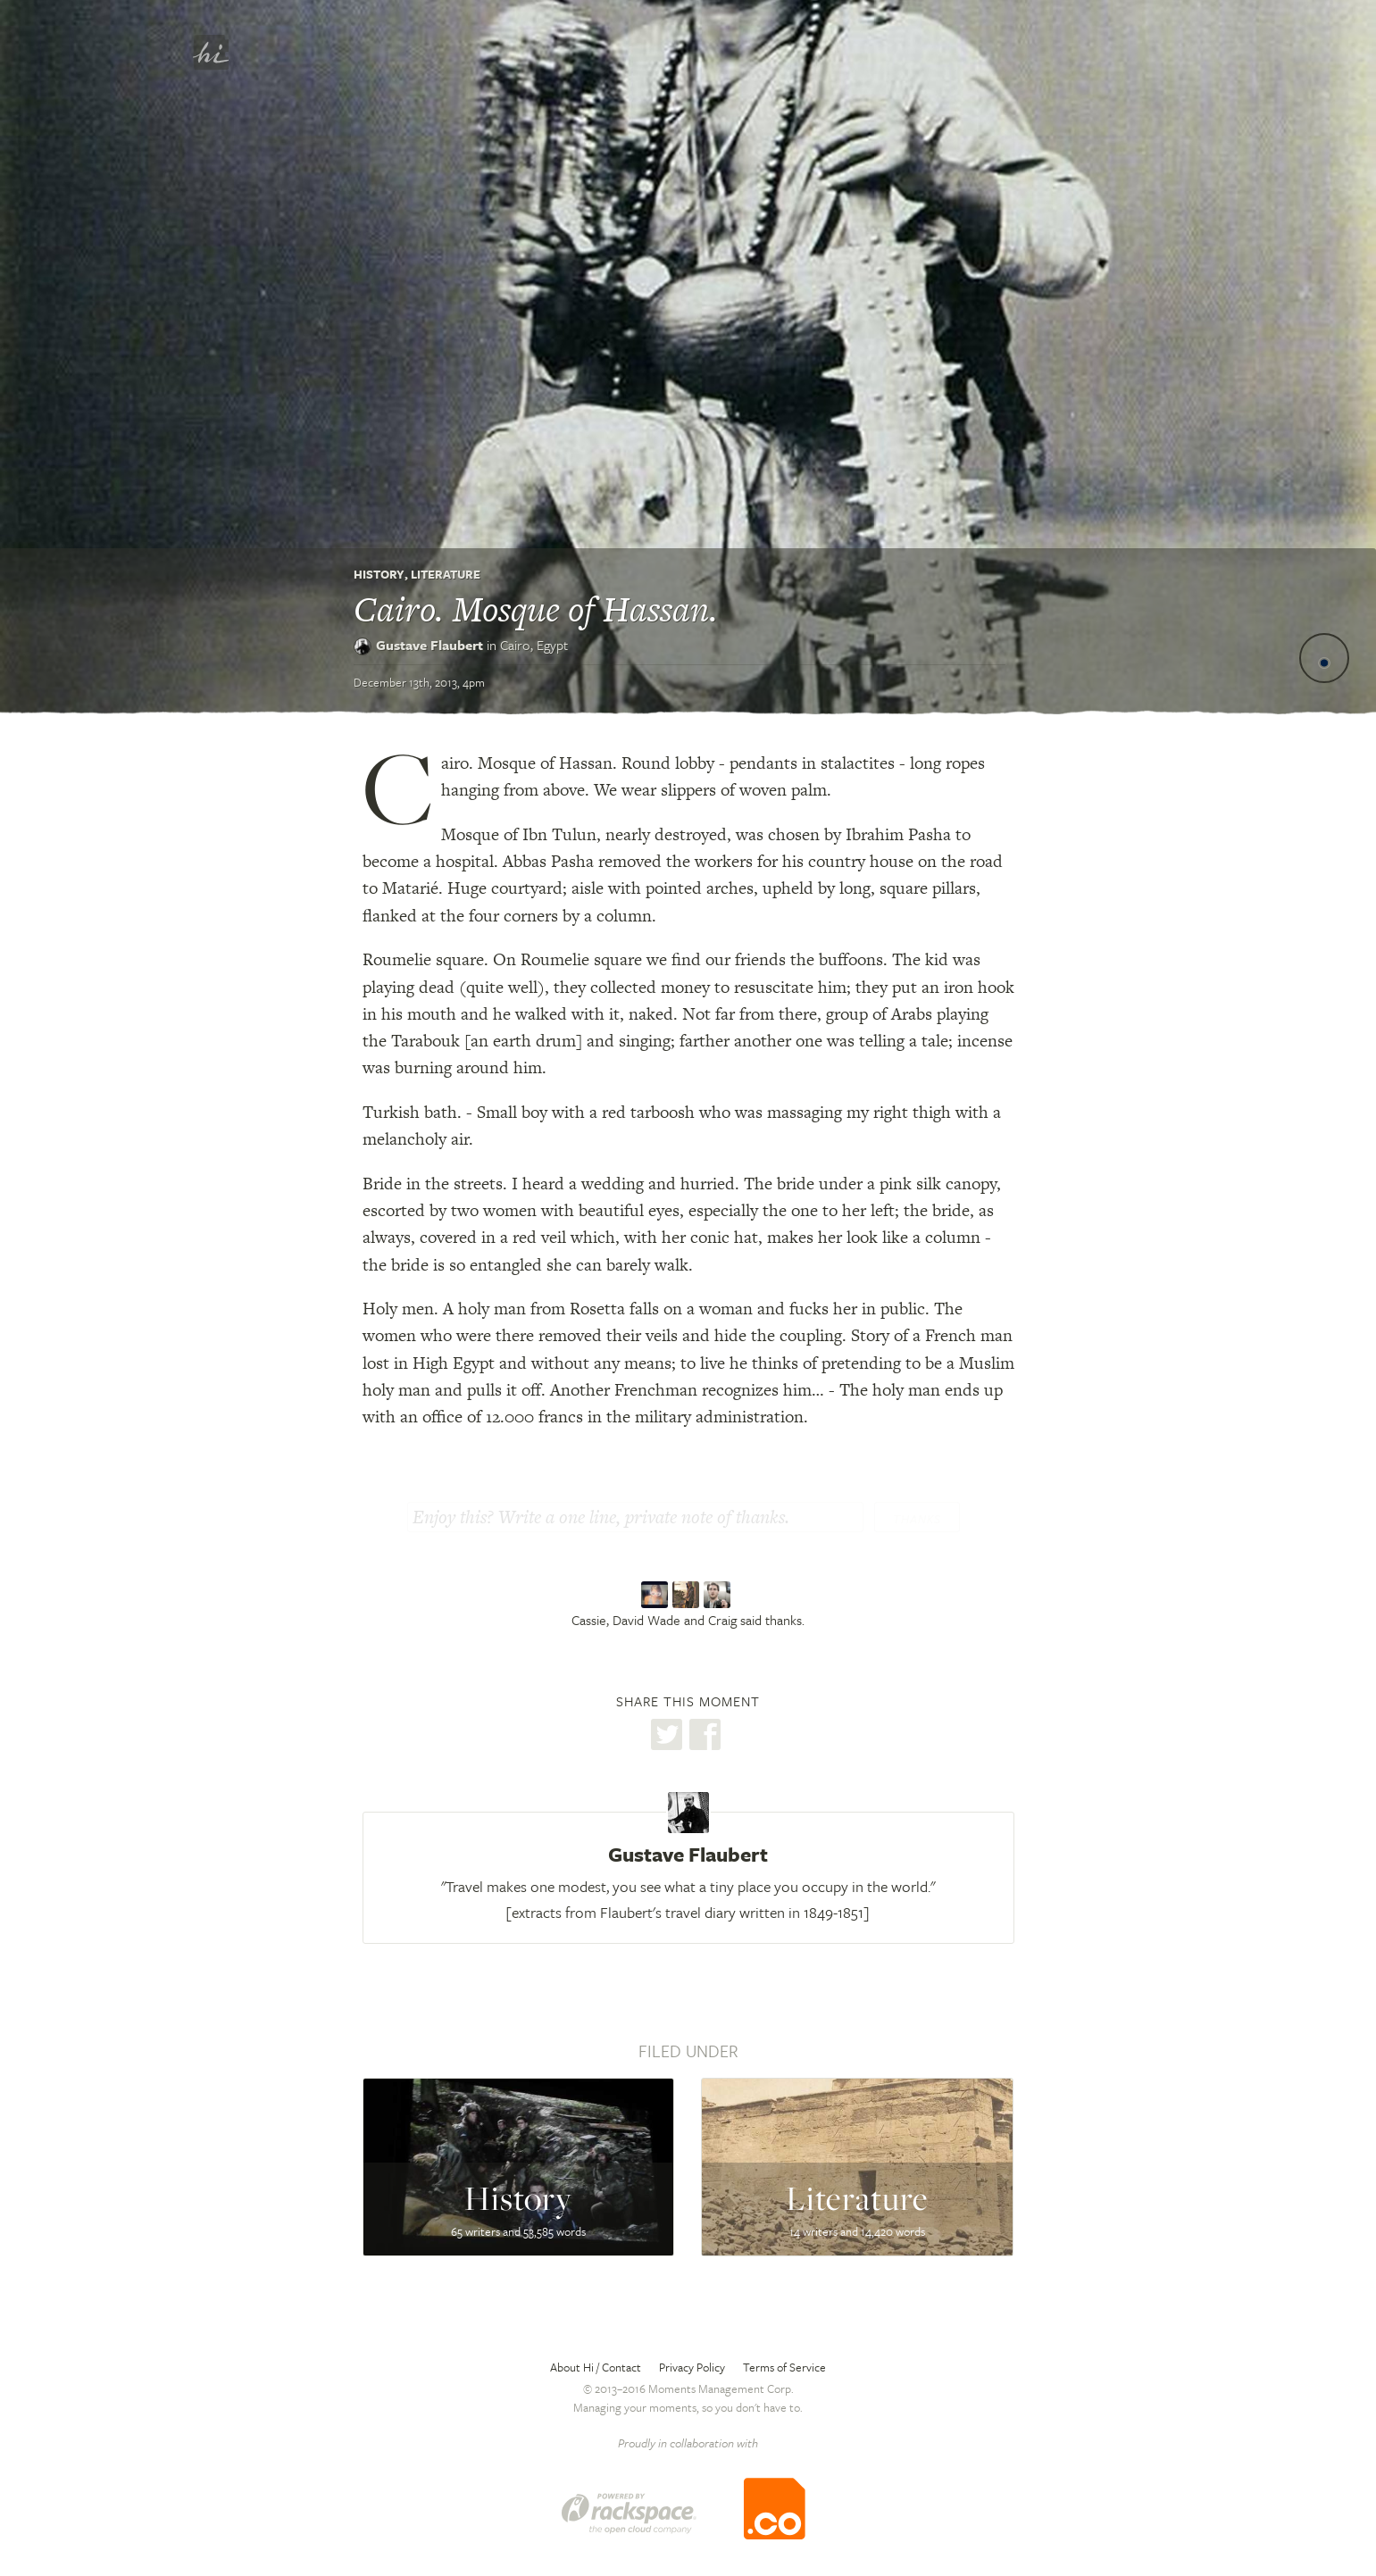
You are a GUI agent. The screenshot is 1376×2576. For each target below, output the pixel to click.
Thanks (917, 1519)
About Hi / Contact (595, 2367)
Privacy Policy (692, 2367)
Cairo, (534, 644)
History (379, 574)
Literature (445, 574)
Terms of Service (784, 2367)
